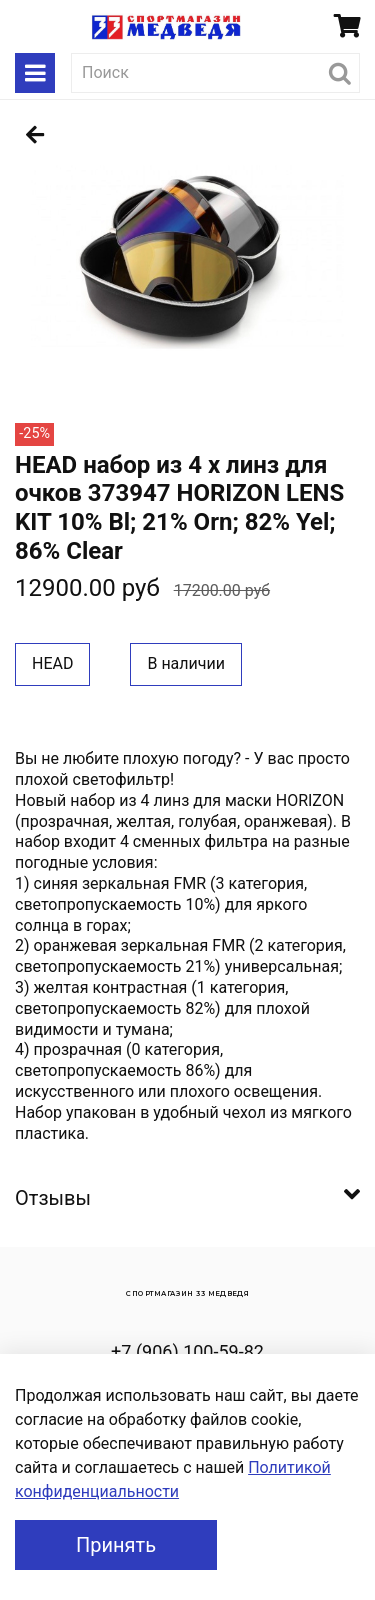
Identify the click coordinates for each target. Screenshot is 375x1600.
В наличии (186, 663)
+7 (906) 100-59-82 (187, 1351)
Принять (116, 1545)
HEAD (52, 663)
